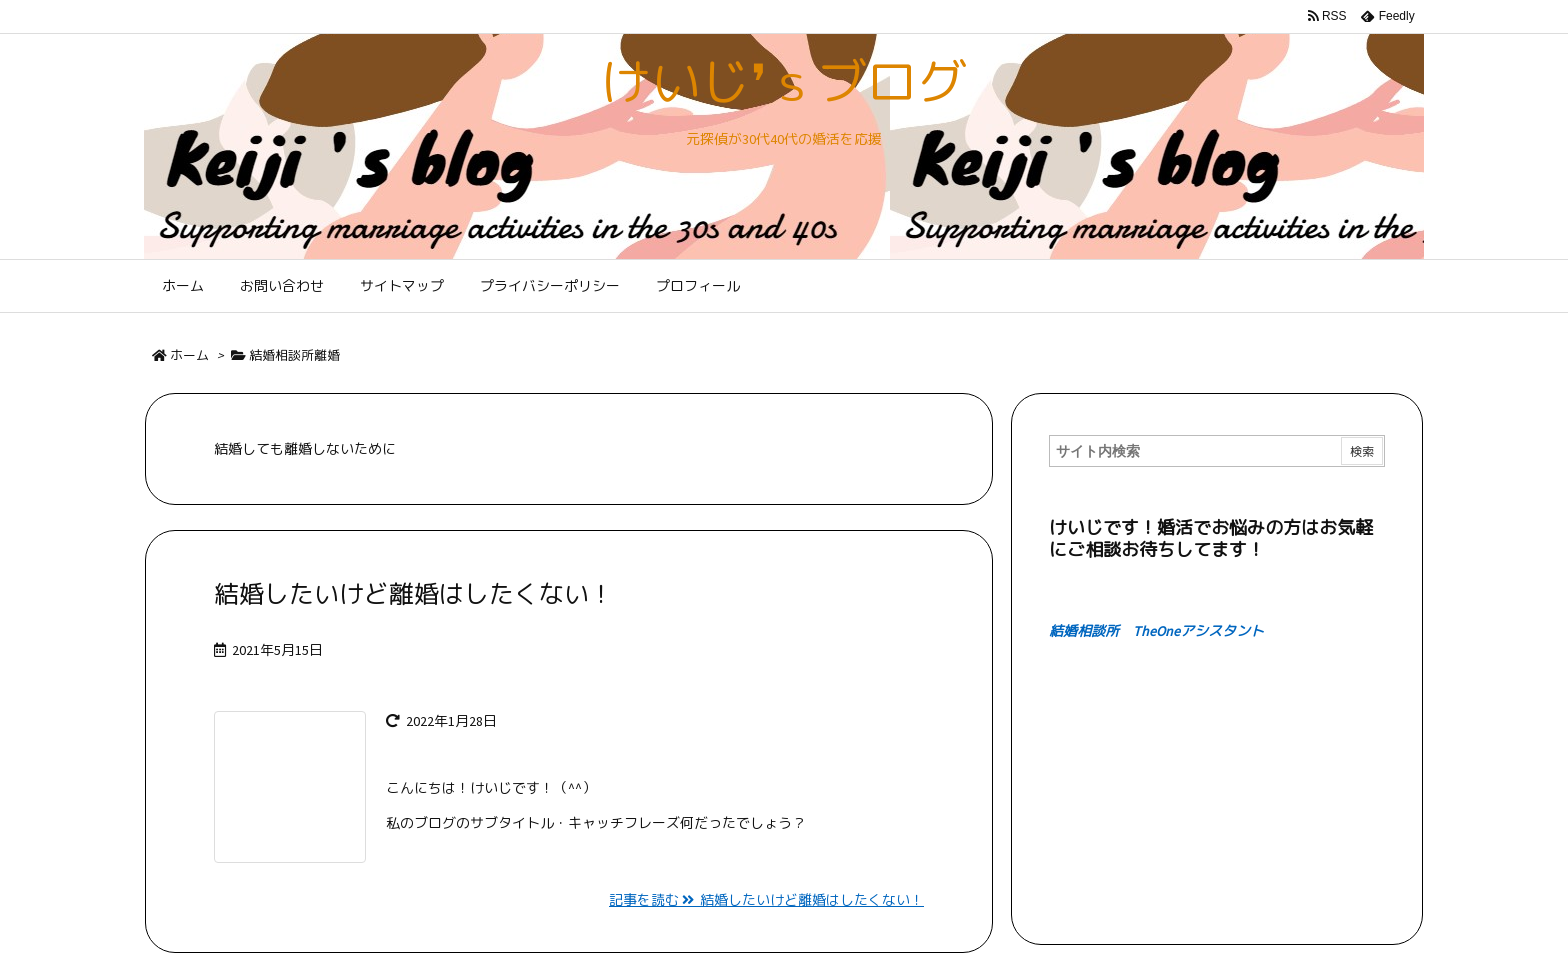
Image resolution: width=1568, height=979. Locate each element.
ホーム (189, 355)
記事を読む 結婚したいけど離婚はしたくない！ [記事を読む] (766, 900)
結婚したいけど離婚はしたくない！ (414, 594)
